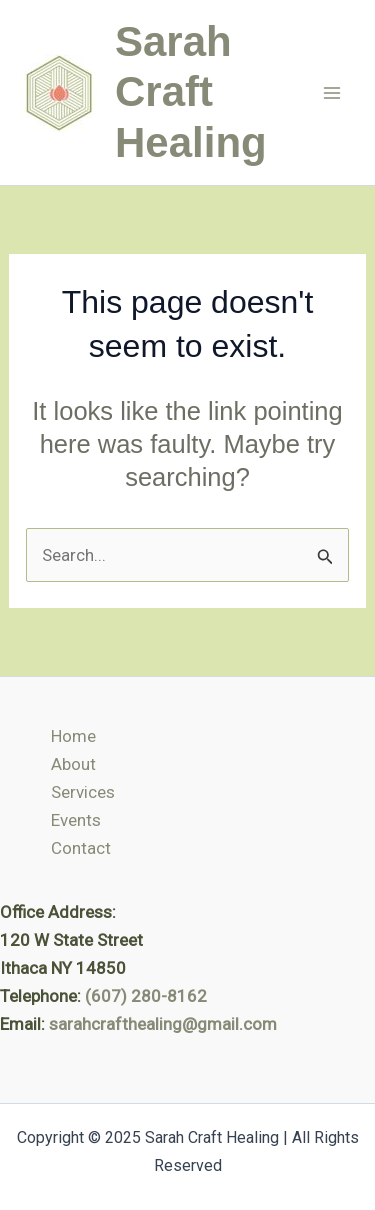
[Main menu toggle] (333, 93)
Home (73, 736)
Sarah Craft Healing (191, 92)
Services (83, 792)
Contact (81, 848)
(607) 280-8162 (146, 996)
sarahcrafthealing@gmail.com (163, 1024)
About (73, 764)
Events (76, 820)
